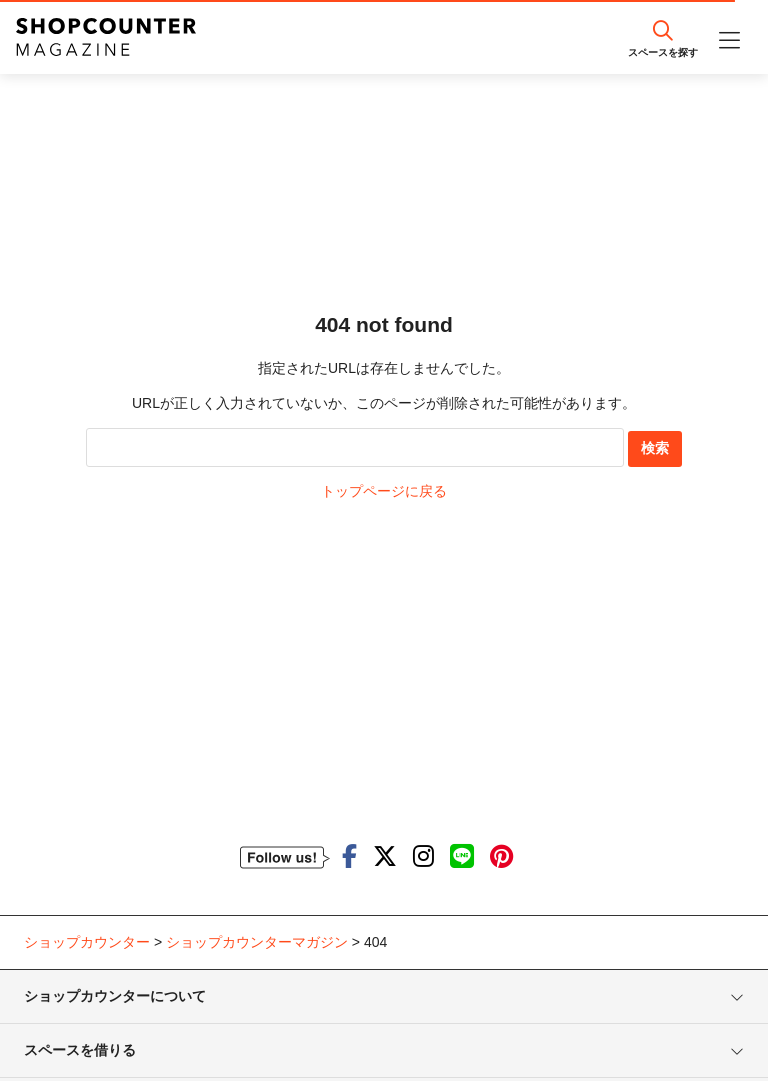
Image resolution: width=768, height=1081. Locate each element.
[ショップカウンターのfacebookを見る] (349, 856)
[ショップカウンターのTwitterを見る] (385, 856)
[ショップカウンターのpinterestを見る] (501, 856)
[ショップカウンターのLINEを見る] (462, 856)
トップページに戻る (384, 491)
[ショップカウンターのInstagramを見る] (423, 856)
